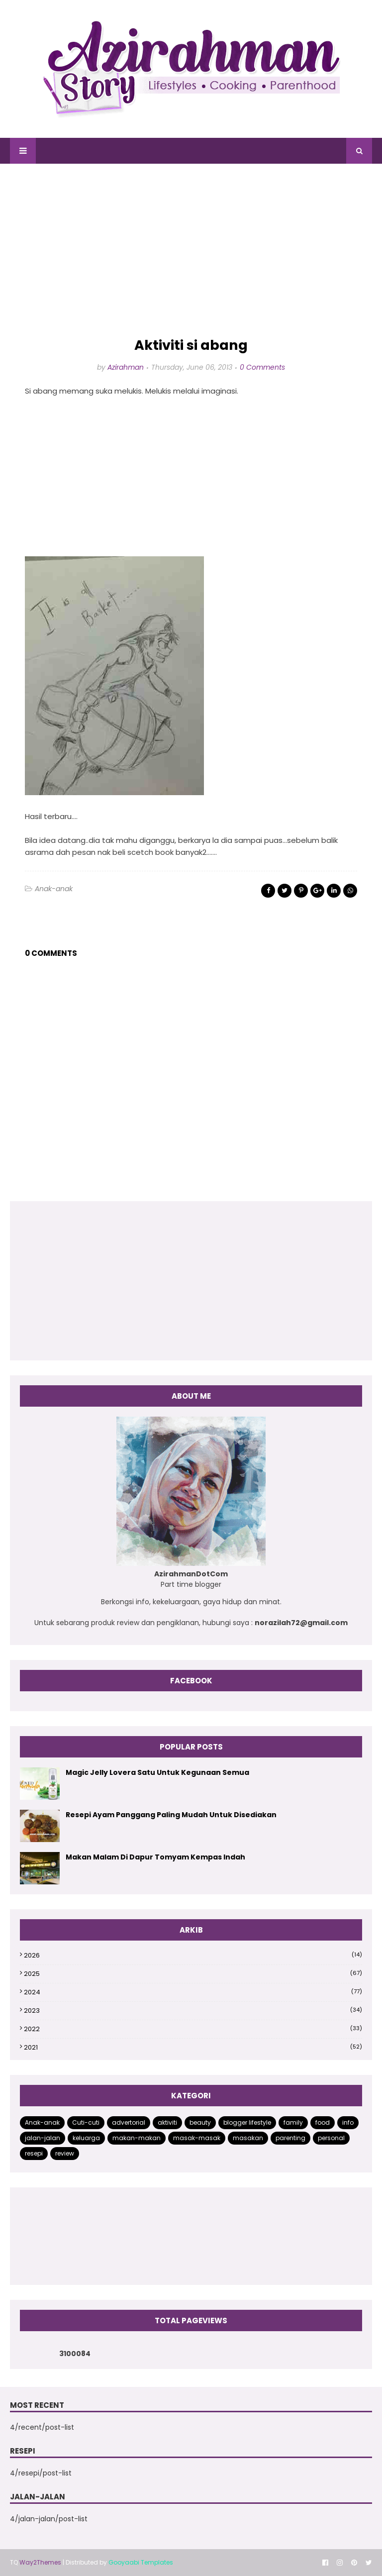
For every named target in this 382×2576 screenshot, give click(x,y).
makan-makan (136, 2138)
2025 (193, 1973)
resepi (34, 2153)
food (322, 2122)
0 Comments (262, 367)
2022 (193, 2029)
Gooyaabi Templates (140, 2562)
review (64, 2153)
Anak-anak (54, 889)
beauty (200, 2122)
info (348, 2122)
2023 (193, 2010)
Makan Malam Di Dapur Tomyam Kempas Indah (155, 1857)
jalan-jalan (42, 2138)
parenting (290, 2138)
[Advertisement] (191, 250)
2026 (193, 1955)
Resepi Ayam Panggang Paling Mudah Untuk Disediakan (171, 1815)
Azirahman (125, 367)
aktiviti (167, 2122)
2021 (193, 2047)
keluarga (86, 2138)
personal (331, 2138)
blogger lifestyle (247, 2122)
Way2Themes (40, 2562)
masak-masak (196, 2138)
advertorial (128, 2122)
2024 (193, 1992)
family (293, 2122)
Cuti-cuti (85, 2122)
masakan (248, 2138)
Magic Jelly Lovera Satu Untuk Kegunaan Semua (157, 1772)
